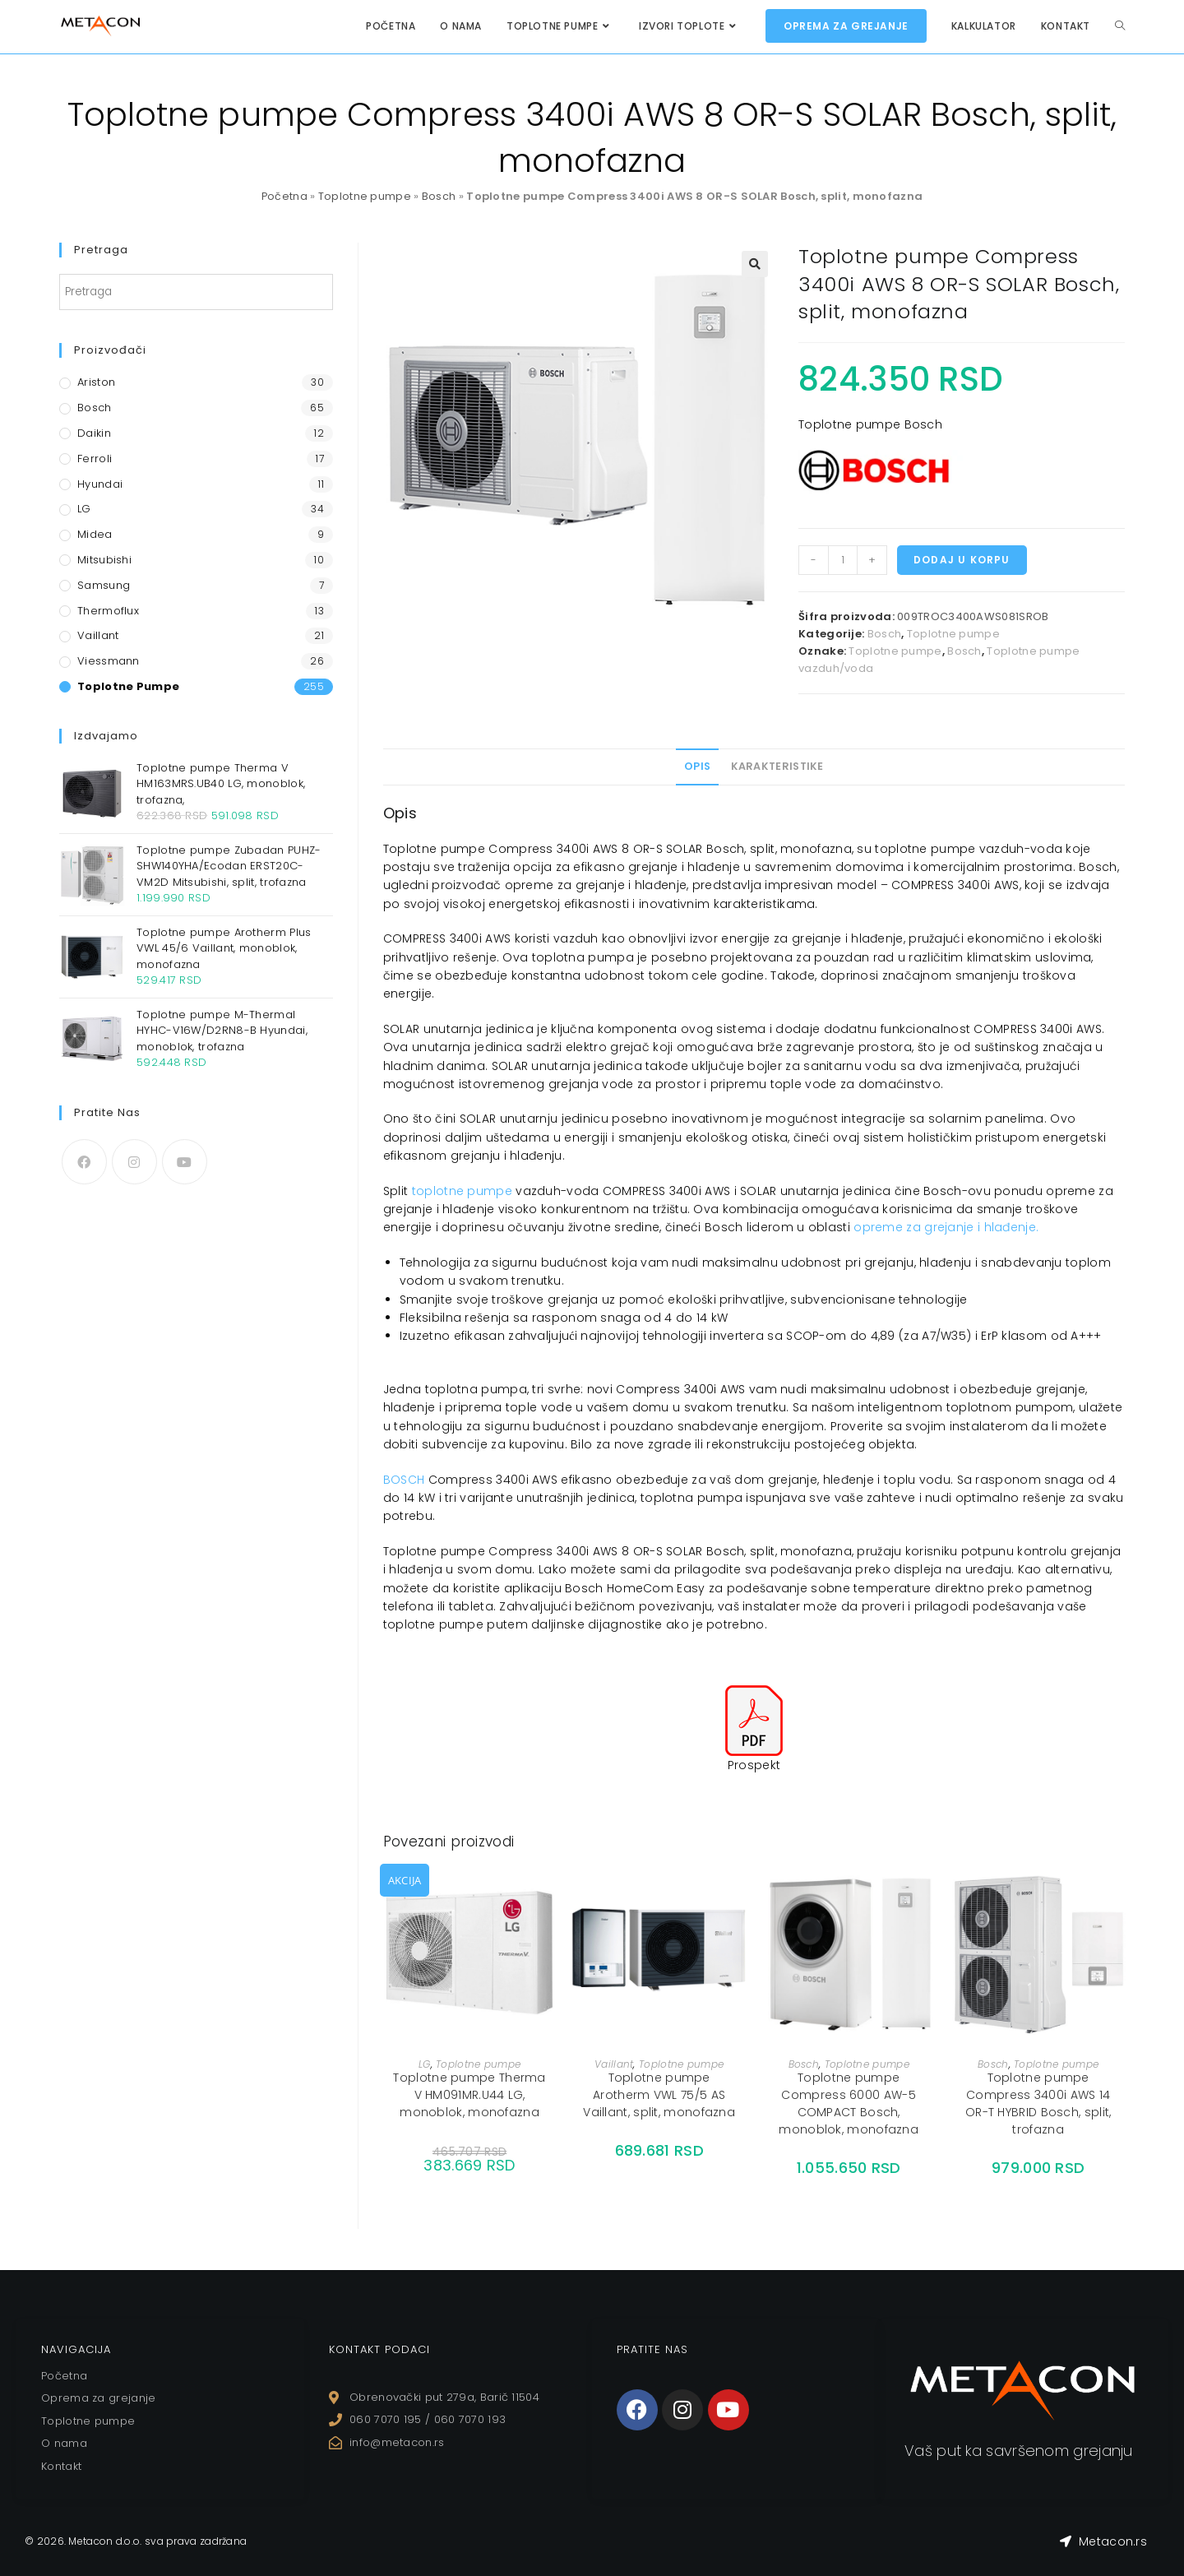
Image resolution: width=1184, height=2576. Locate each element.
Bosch (439, 196)
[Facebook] (84, 1161)
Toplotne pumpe (364, 196)
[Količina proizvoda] (843, 560)
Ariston (96, 382)
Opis (697, 766)
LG (425, 2064)
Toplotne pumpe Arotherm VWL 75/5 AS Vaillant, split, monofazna (659, 2094)
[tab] (697, 766)
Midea (95, 534)
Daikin (94, 433)
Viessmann (108, 661)
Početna (284, 196)
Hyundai (100, 484)
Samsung (103, 585)
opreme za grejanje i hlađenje (944, 1227)
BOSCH (404, 1479)
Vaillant (613, 2064)
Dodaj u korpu (962, 560)
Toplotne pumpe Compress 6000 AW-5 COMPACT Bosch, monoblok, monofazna (848, 2103)
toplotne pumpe (462, 1191)
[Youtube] (184, 1161)
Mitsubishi (104, 560)
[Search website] (1120, 26)
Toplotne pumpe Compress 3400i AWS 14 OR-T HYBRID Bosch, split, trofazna (1038, 2103)
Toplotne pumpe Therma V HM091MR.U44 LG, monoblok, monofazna (469, 2094)
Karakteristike (777, 766)
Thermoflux (108, 611)
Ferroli (94, 458)
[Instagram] (134, 1161)
